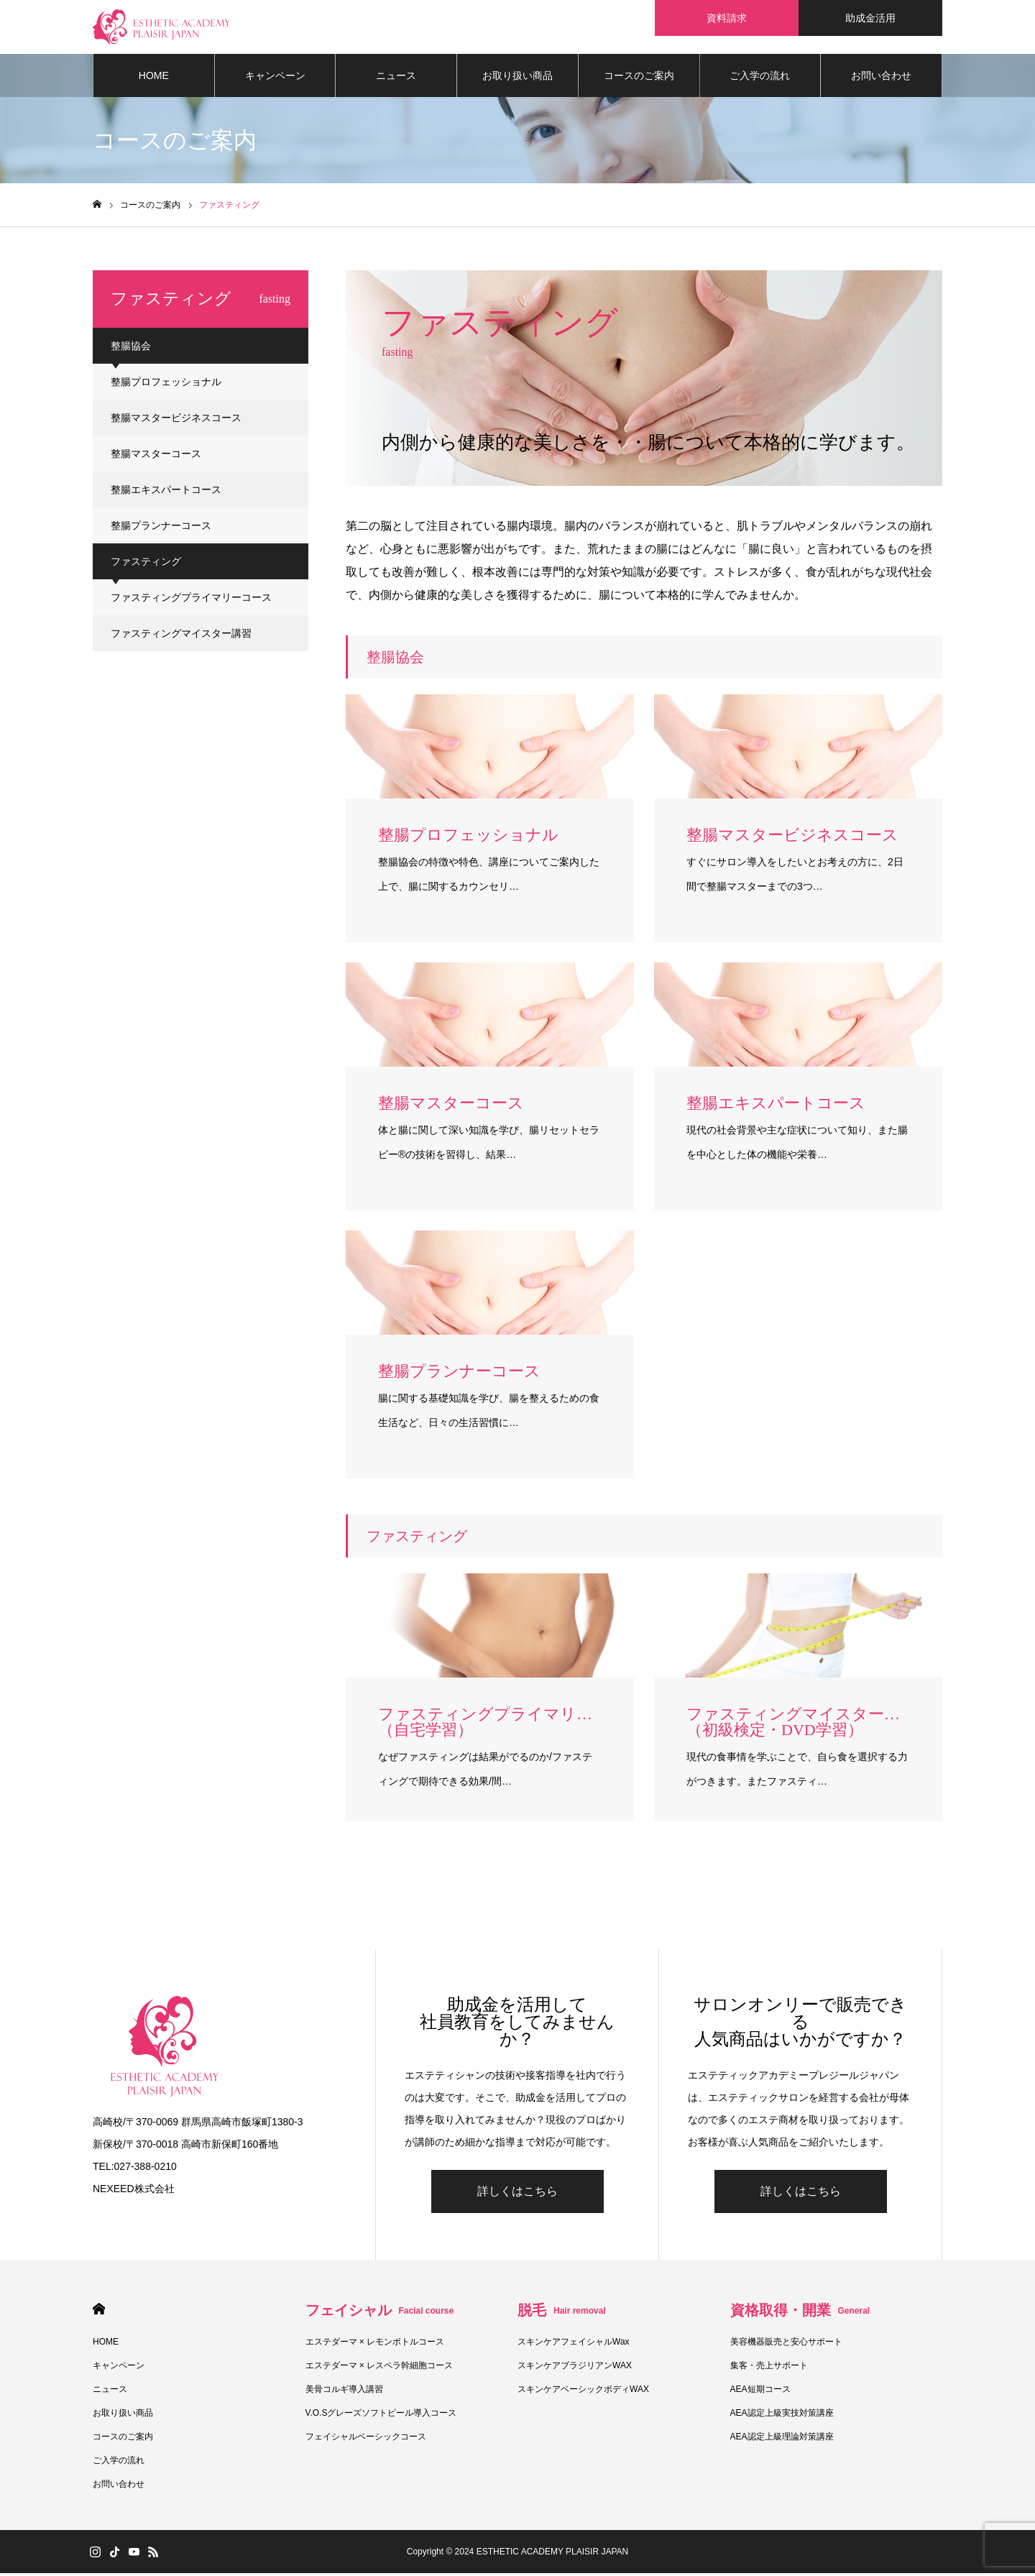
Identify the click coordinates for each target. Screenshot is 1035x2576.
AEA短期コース (760, 2392)
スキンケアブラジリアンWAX (575, 2368)
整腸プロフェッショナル (166, 385)
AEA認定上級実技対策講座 (782, 2416)
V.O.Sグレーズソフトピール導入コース (381, 2416)
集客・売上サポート (769, 2368)
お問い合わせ (881, 79)
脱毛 (562, 2313)
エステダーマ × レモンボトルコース (375, 2345)
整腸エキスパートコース (166, 493)
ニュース (396, 79)
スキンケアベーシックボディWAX (583, 2392)
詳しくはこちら (517, 2194)
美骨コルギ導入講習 (344, 2392)
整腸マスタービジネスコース (176, 421)
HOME (154, 79)
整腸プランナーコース (161, 529)
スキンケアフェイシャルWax (574, 2345)
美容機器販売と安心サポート (786, 2345)
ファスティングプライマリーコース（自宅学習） (191, 607)
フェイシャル (379, 2313)
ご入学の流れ (760, 79)
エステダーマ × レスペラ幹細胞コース (379, 2368)
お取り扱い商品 (517, 79)
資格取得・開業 (800, 2313)
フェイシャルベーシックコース (365, 2439)
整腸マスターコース (156, 457)
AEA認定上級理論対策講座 (782, 2439)
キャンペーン (275, 79)
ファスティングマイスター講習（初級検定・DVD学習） (181, 643)
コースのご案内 (639, 79)
